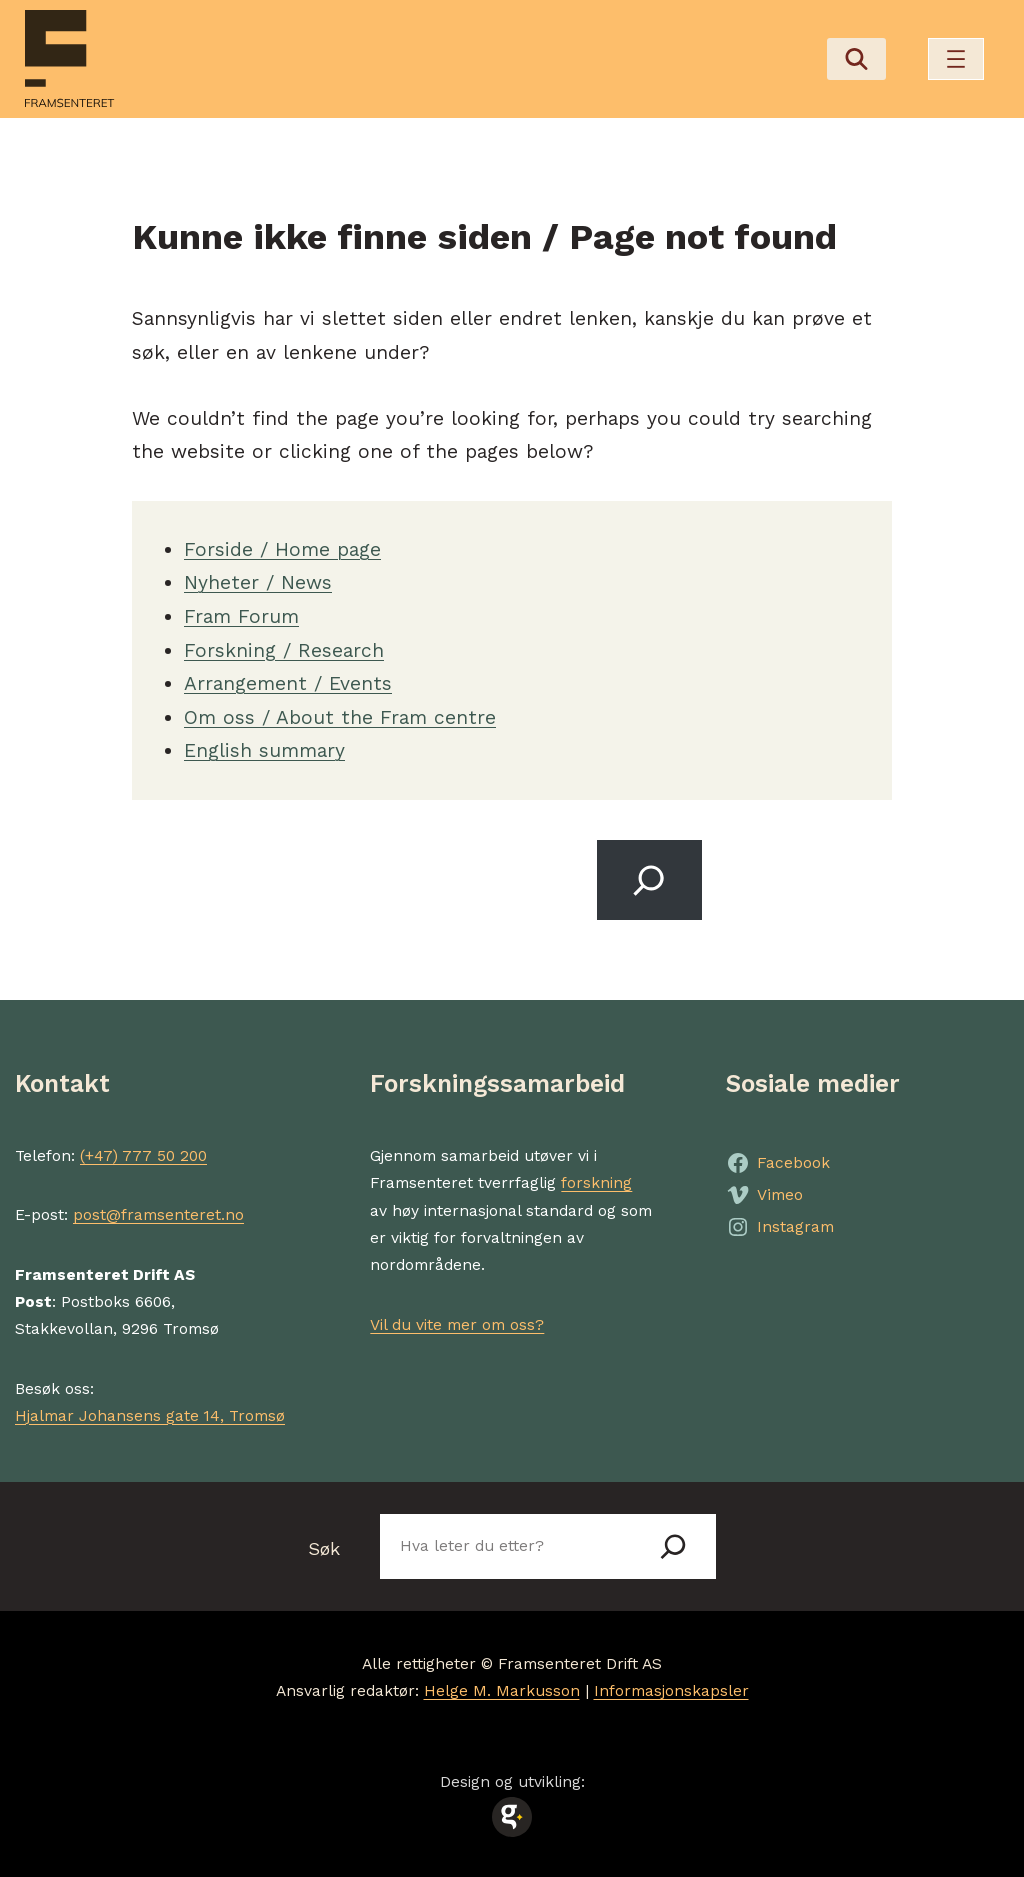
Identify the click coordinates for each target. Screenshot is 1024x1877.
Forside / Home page (282, 549)
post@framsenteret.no (158, 1215)
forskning (596, 1183)
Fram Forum (241, 616)
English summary (264, 750)
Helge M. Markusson (502, 1691)
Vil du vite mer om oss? (457, 1325)
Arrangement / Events (288, 683)
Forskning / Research (284, 650)
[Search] (649, 880)
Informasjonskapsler (671, 1691)
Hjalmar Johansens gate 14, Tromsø (150, 1416)
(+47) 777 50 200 (143, 1156)
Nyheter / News (258, 582)
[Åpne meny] (956, 59)
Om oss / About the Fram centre (340, 717)
